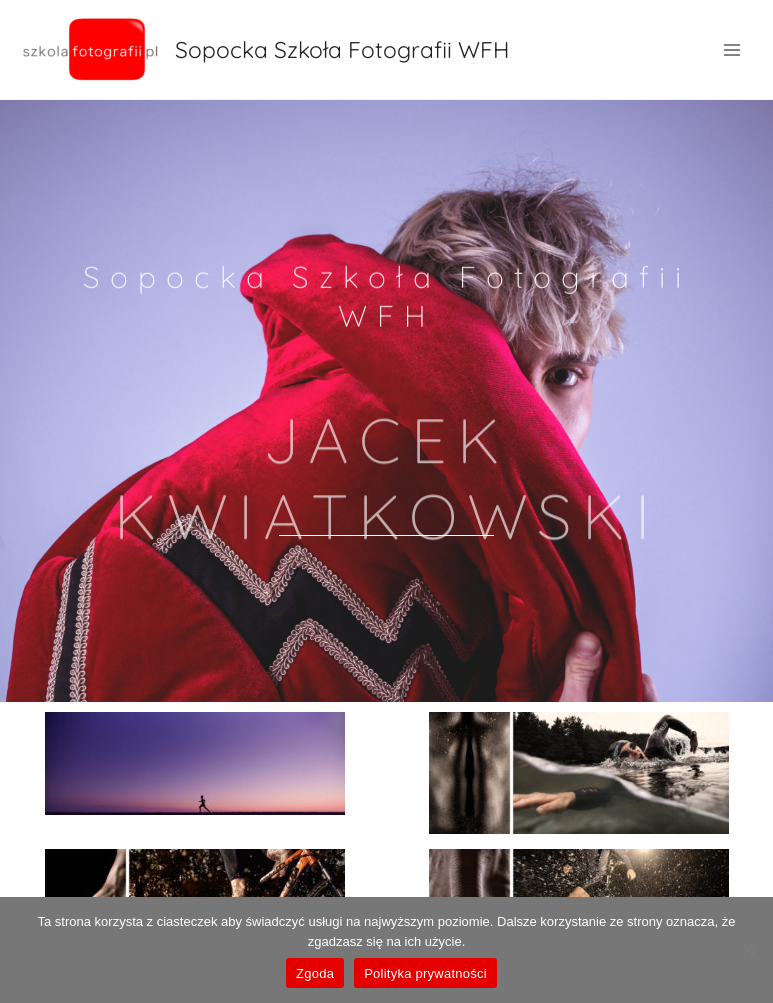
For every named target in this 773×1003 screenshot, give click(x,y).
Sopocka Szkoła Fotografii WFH (342, 49)
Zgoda (315, 973)
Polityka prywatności (425, 973)
